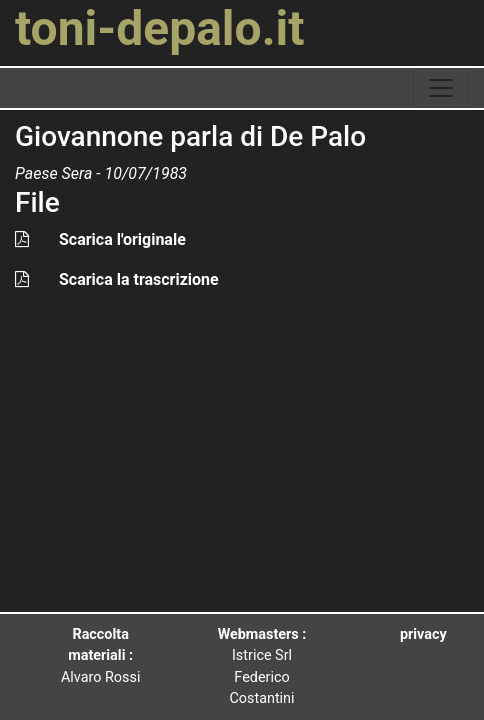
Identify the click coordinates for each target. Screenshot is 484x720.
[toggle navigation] (441, 88)
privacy (423, 634)
